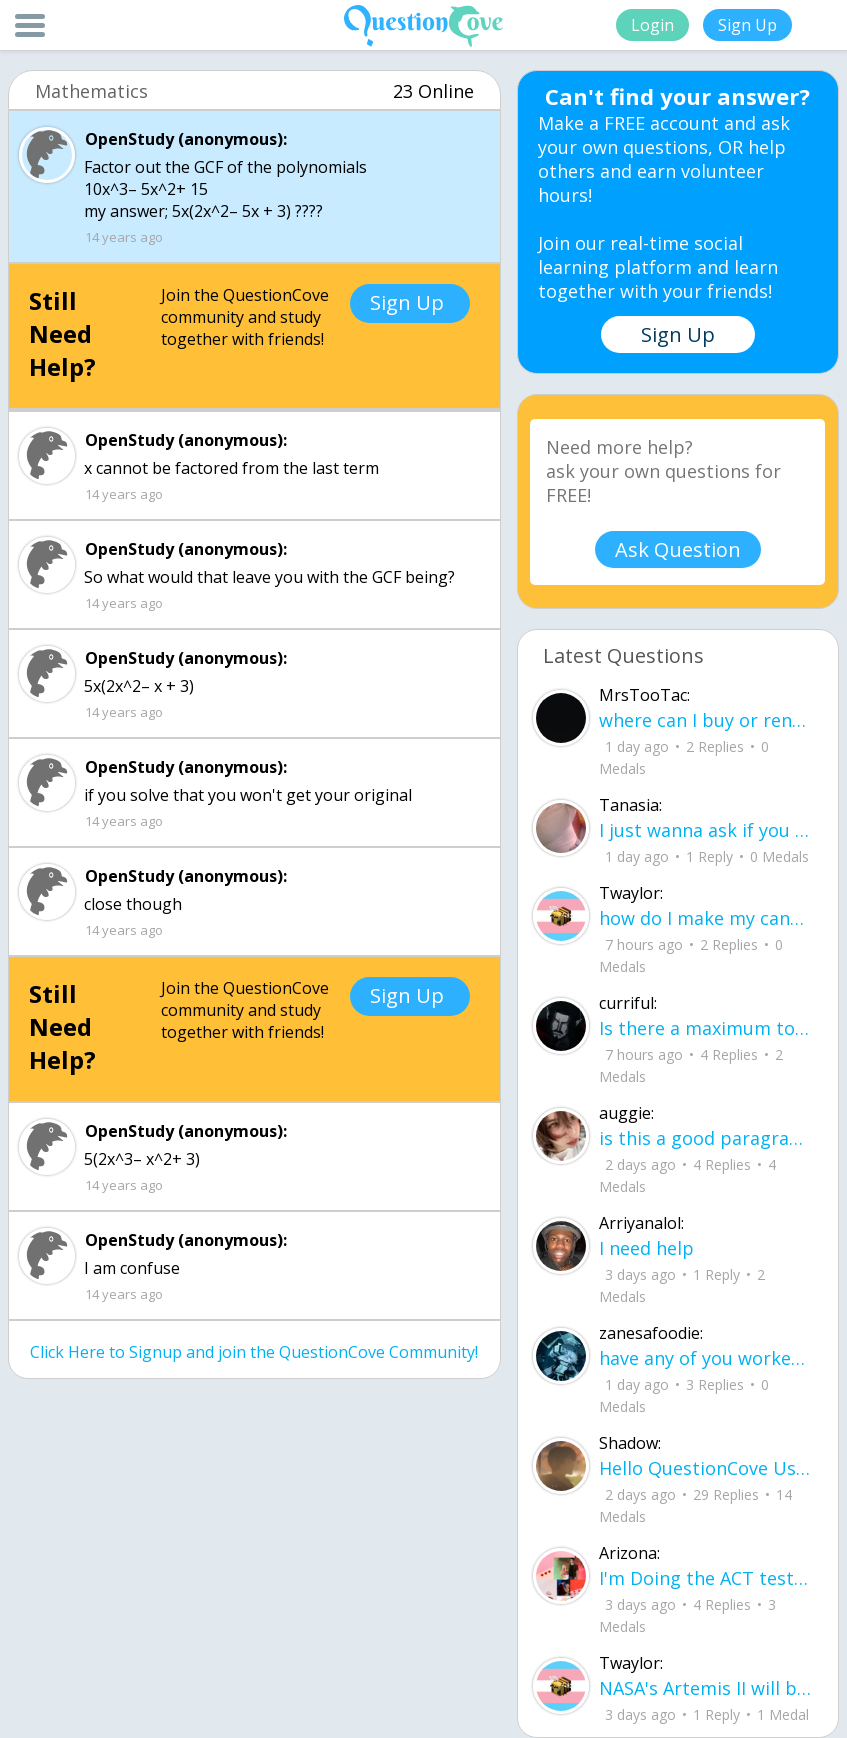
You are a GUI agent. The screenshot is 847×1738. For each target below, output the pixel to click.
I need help (646, 1248)
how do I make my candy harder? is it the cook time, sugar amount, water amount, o (706, 918)
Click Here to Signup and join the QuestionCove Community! (254, 1352)
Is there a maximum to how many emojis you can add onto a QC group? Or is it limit (706, 1028)
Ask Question (678, 549)
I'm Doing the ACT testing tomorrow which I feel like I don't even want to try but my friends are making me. (706, 1578)
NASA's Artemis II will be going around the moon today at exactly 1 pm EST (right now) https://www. (706, 1688)
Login (652, 25)
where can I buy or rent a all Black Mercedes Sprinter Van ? (706, 720)
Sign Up (747, 25)
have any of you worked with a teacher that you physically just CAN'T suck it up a (706, 1358)
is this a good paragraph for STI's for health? (706, 1138)
